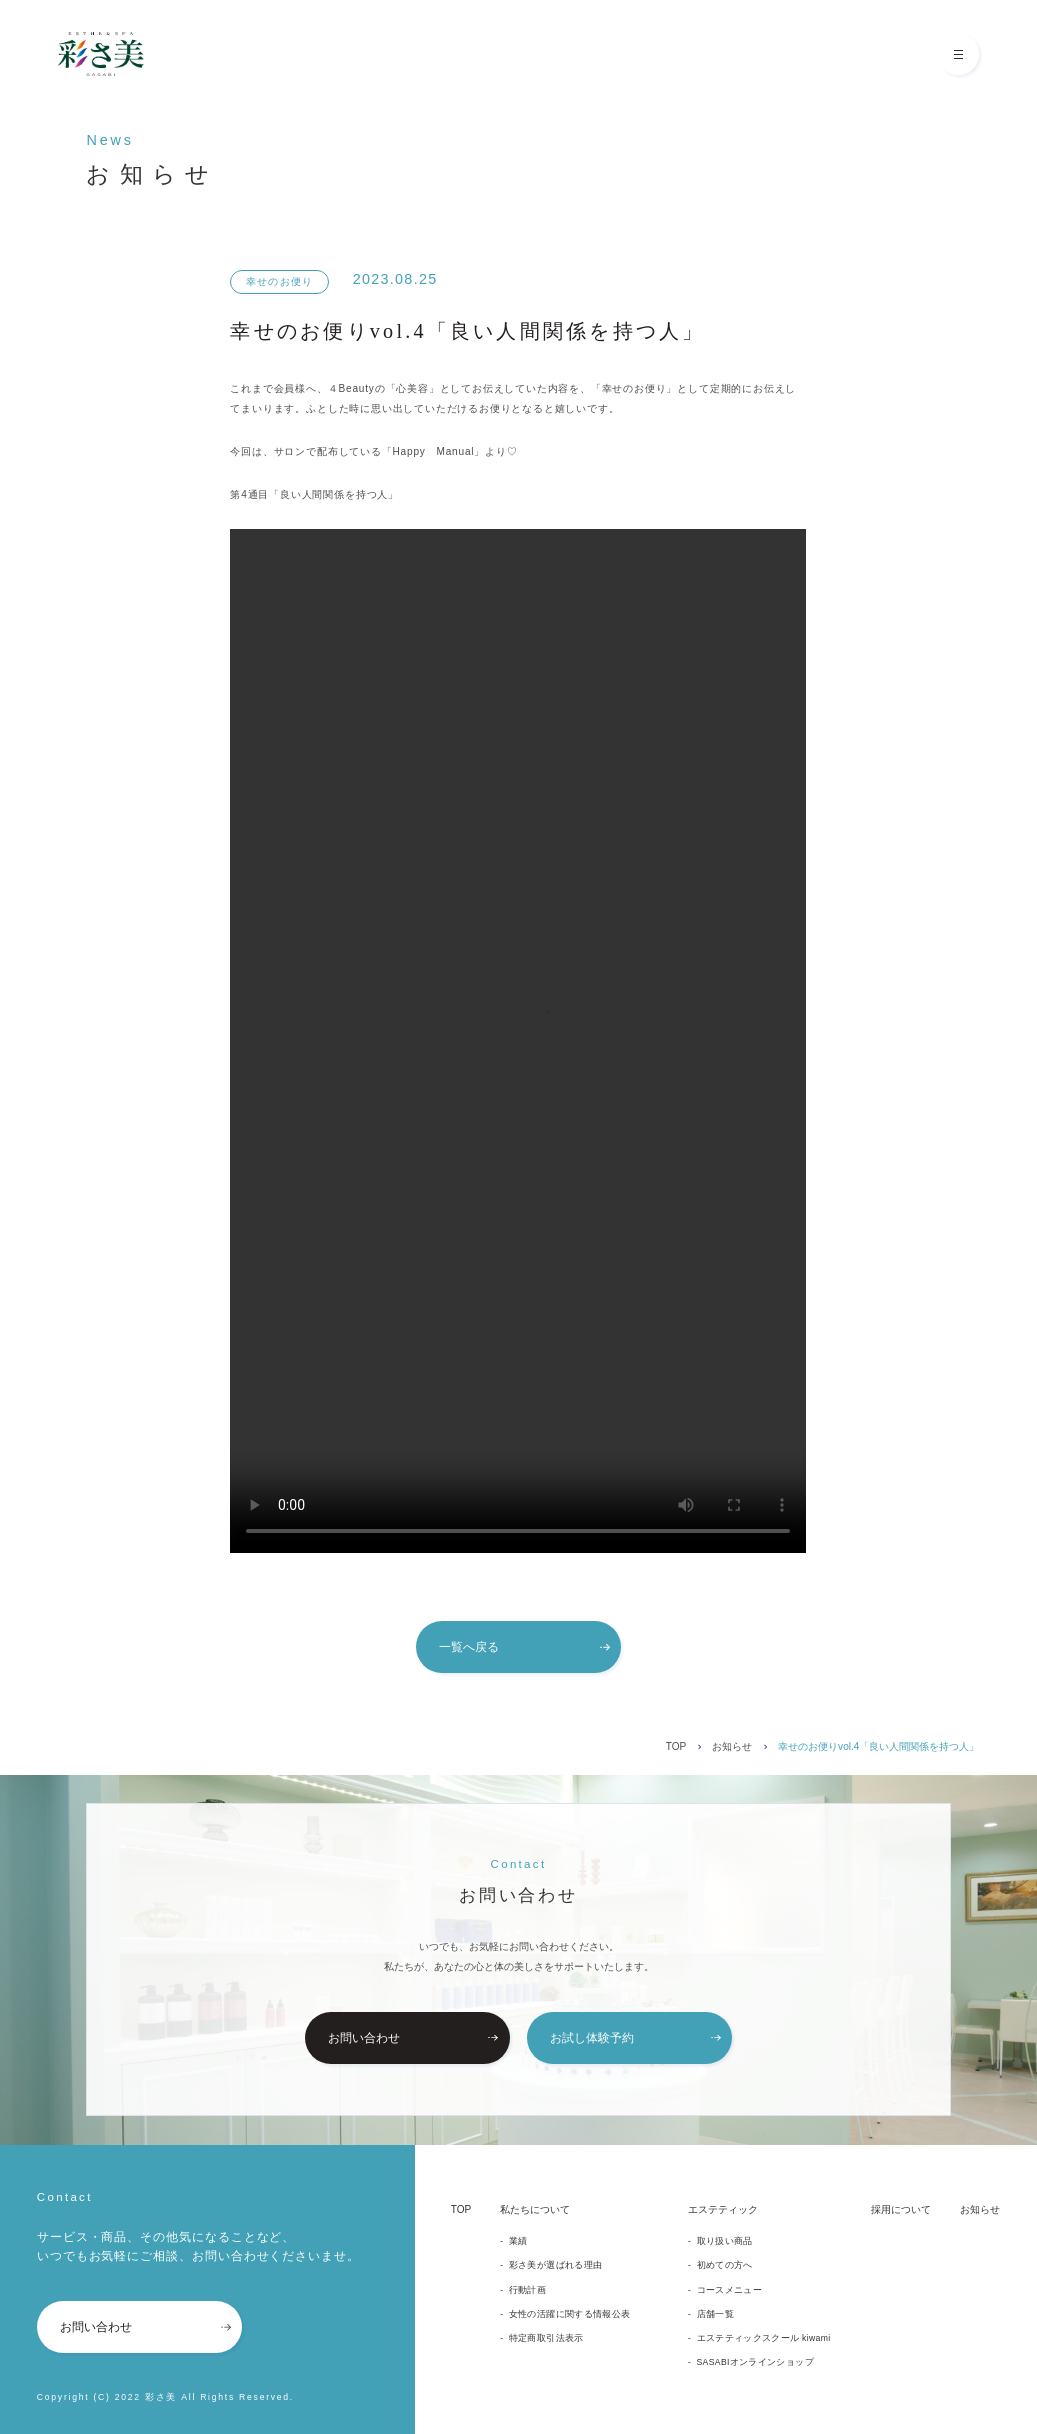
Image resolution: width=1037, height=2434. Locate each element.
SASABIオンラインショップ (755, 2362)
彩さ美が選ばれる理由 (555, 2265)
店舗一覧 (715, 2314)
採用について (901, 2209)
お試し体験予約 (635, 2038)
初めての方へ (725, 2265)
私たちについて (535, 2209)
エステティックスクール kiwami (764, 2338)
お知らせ (732, 1746)
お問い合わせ (413, 2038)
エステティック (723, 2209)
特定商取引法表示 (546, 2338)
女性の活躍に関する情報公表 (570, 2314)
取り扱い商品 (725, 2241)
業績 (518, 2241)
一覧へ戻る (524, 1647)
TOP (676, 1746)
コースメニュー (729, 2290)
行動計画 (527, 2290)
